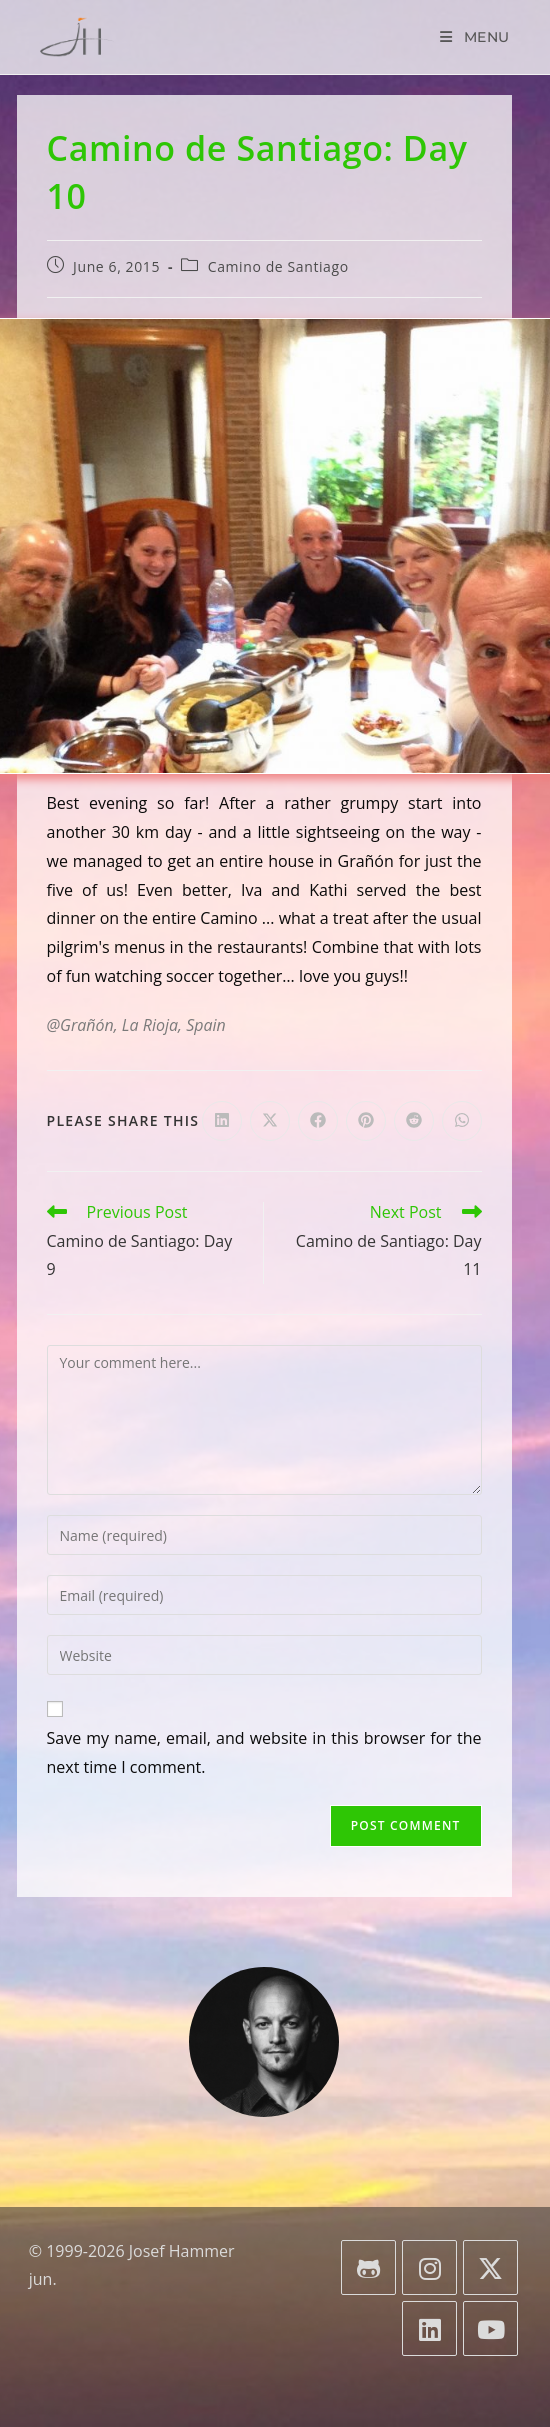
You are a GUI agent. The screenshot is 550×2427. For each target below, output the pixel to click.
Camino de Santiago (278, 266)
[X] (490, 2267)
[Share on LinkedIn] (222, 1121)
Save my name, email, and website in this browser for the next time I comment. (264, 1752)
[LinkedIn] (429, 2328)
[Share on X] (270, 1121)
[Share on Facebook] (318, 1121)
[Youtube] (490, 2328)
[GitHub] (368, 2267)
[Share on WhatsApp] (462, 1121)
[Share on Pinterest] (366, 1121)
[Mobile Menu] (475, 37)
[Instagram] (429, 2267)
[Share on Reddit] (414, 1121)
